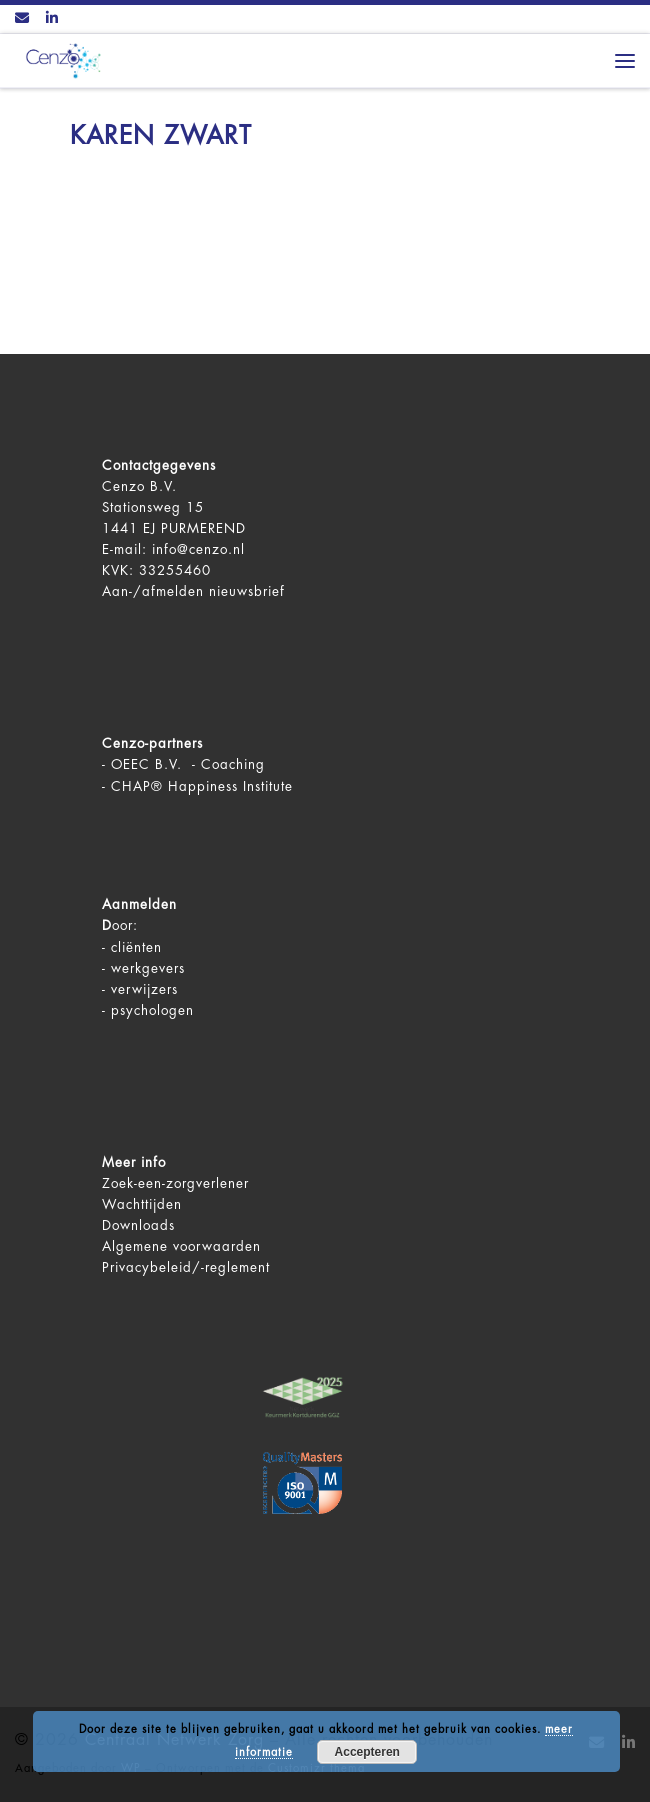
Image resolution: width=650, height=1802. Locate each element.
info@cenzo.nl (198, 549)
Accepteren (367, 1752)
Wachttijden (142, 1204)
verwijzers (144, 989)
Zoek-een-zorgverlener (175, 1183)
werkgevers (148, 968)
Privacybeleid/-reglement (186, 1267)
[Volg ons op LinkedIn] (52, 19)
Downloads (138, 1225)
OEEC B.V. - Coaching (188, 764)
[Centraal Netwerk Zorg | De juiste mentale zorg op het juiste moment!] (60, 59)
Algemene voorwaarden (181, 1246)
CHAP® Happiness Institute (202, 786)
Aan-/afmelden (153, 591)
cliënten (136, 947)
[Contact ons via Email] (22, 19)
